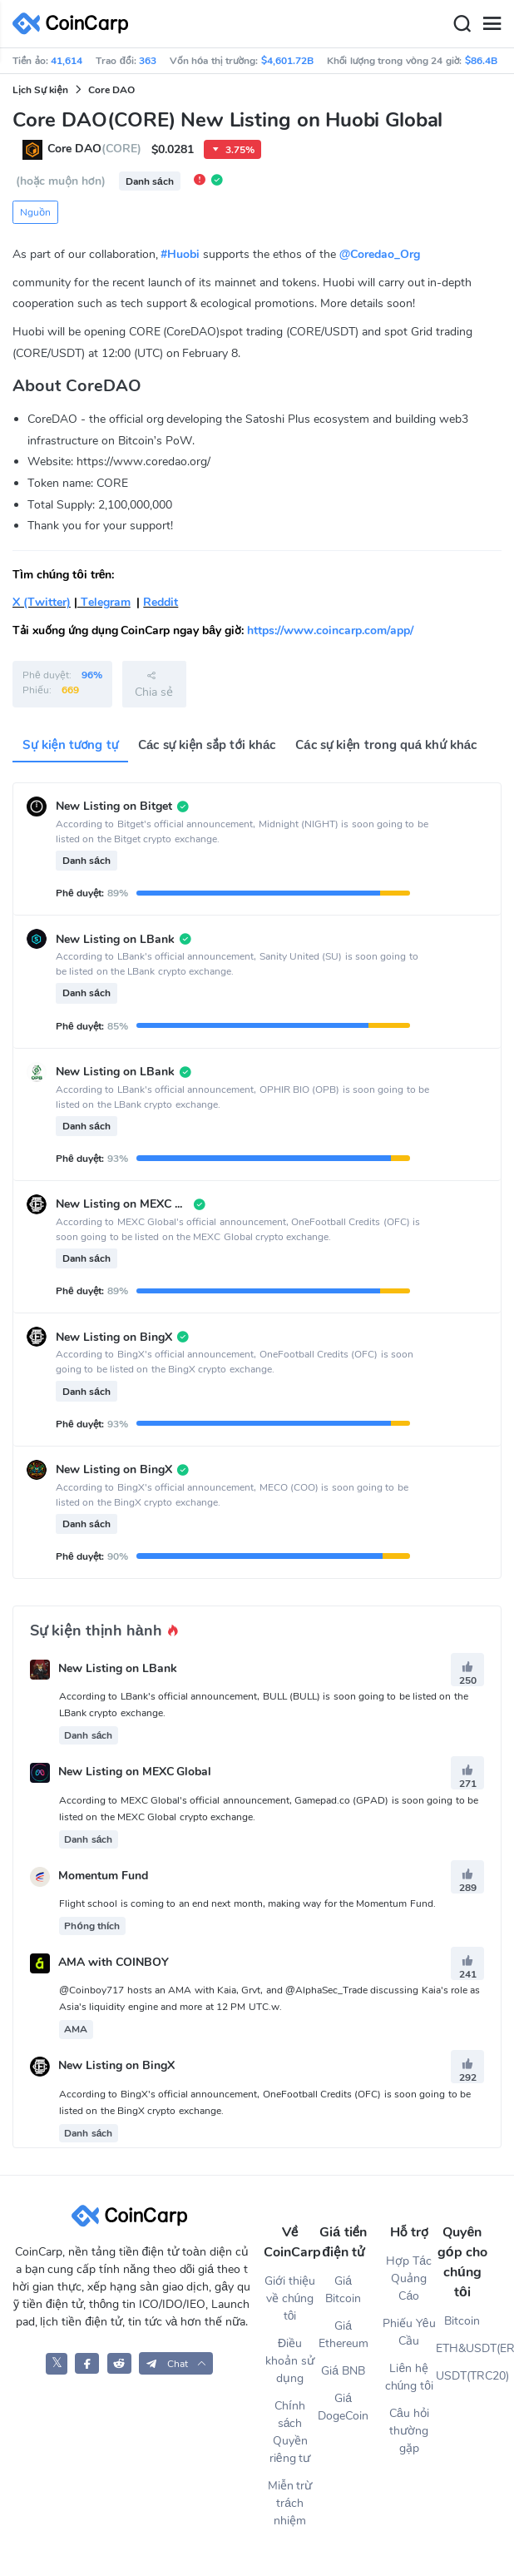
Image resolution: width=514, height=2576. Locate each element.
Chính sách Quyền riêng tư (290, 2432)
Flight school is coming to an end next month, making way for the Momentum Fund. (247, 1903)
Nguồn (35, 212)
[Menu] (492, 24)
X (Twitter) (41, 602)
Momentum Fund (103, 1876)
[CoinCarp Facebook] (87, 2363)
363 (147, 60)
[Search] (462, 24)
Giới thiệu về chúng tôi (289, 2298)
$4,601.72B (287, 60)
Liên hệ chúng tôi (409, 2377)
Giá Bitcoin (343, 2289)
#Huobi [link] (180, 254)
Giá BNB (343, 2371)
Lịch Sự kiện (40, 90)
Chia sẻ (154, 684)
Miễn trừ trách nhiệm (290, 2503)
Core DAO (111, 90)
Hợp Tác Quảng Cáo (409, 2278)
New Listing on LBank (117, 1668)
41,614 (66, 60)
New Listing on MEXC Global (135, 1772)
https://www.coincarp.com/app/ (330, 630)
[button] (176, 2363)
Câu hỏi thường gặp (409, 2430)
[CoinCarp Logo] (74, 23)
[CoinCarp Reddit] (119, 2363)
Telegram (104, 602)
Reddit (160, 602)
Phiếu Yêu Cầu (409, 2332)
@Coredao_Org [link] (380, 254)
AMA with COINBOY (113, 1963)
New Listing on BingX (116, 2066)
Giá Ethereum (343, 2334)
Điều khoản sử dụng (289, 2360)
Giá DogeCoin (343, 2407)
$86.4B (481, 60)
